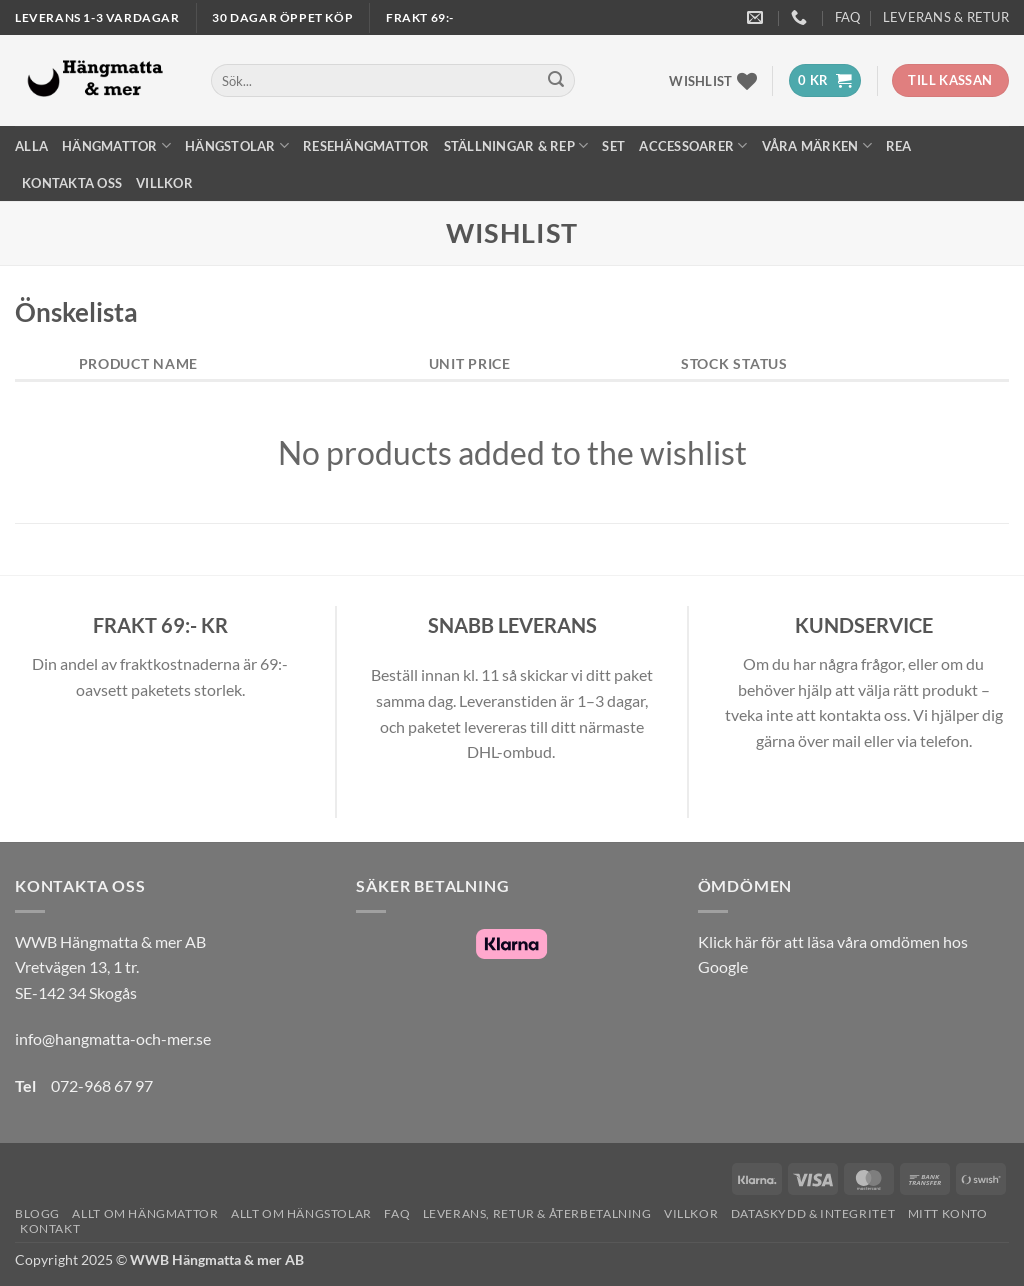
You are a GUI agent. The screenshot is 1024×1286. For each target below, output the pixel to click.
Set (613, 146)
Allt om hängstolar (301, 1213)
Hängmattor (116, 145)
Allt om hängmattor (145, 1213)
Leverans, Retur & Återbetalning (537, 1213)
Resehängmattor (366, 146)
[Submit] (556, 81)
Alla (31, 146)
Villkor (164, 183)
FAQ (848, 17)
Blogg (37, 1213)
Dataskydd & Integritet (813, 1213)
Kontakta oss (72, 183)
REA (899, 146)
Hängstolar (237, 145)
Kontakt (50, 1228)
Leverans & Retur (946, 17)
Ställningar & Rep (516, 145)
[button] (824, 80)
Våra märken (817, 145)
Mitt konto (948, 1213)
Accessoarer (693, 145)
